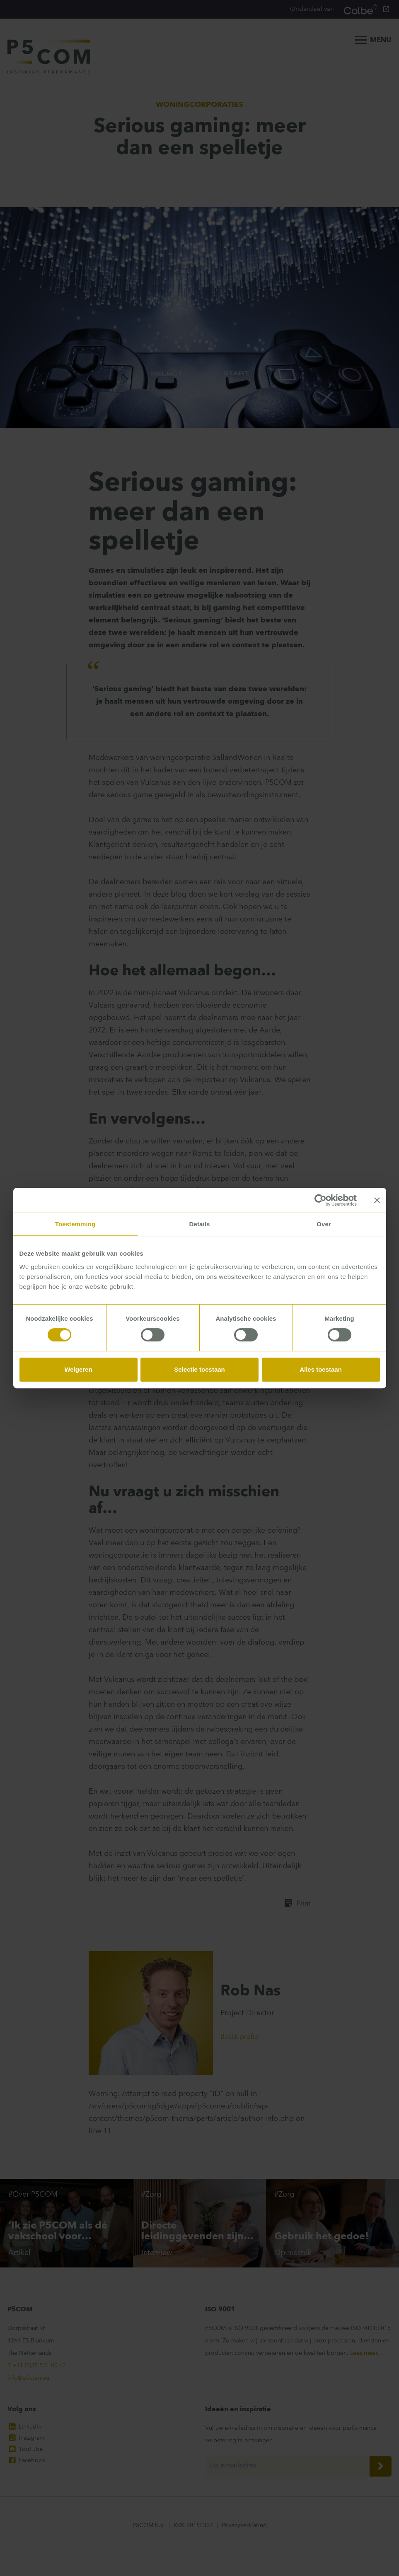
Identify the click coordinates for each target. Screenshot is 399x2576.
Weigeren (78, 1369)
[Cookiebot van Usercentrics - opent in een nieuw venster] (320, 1200)
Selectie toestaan (199, 1369)
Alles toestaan (321, 1369)
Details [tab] (199, 1224)
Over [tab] (324, 1224)
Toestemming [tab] (75, 1224)
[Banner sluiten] (377, 1200)
